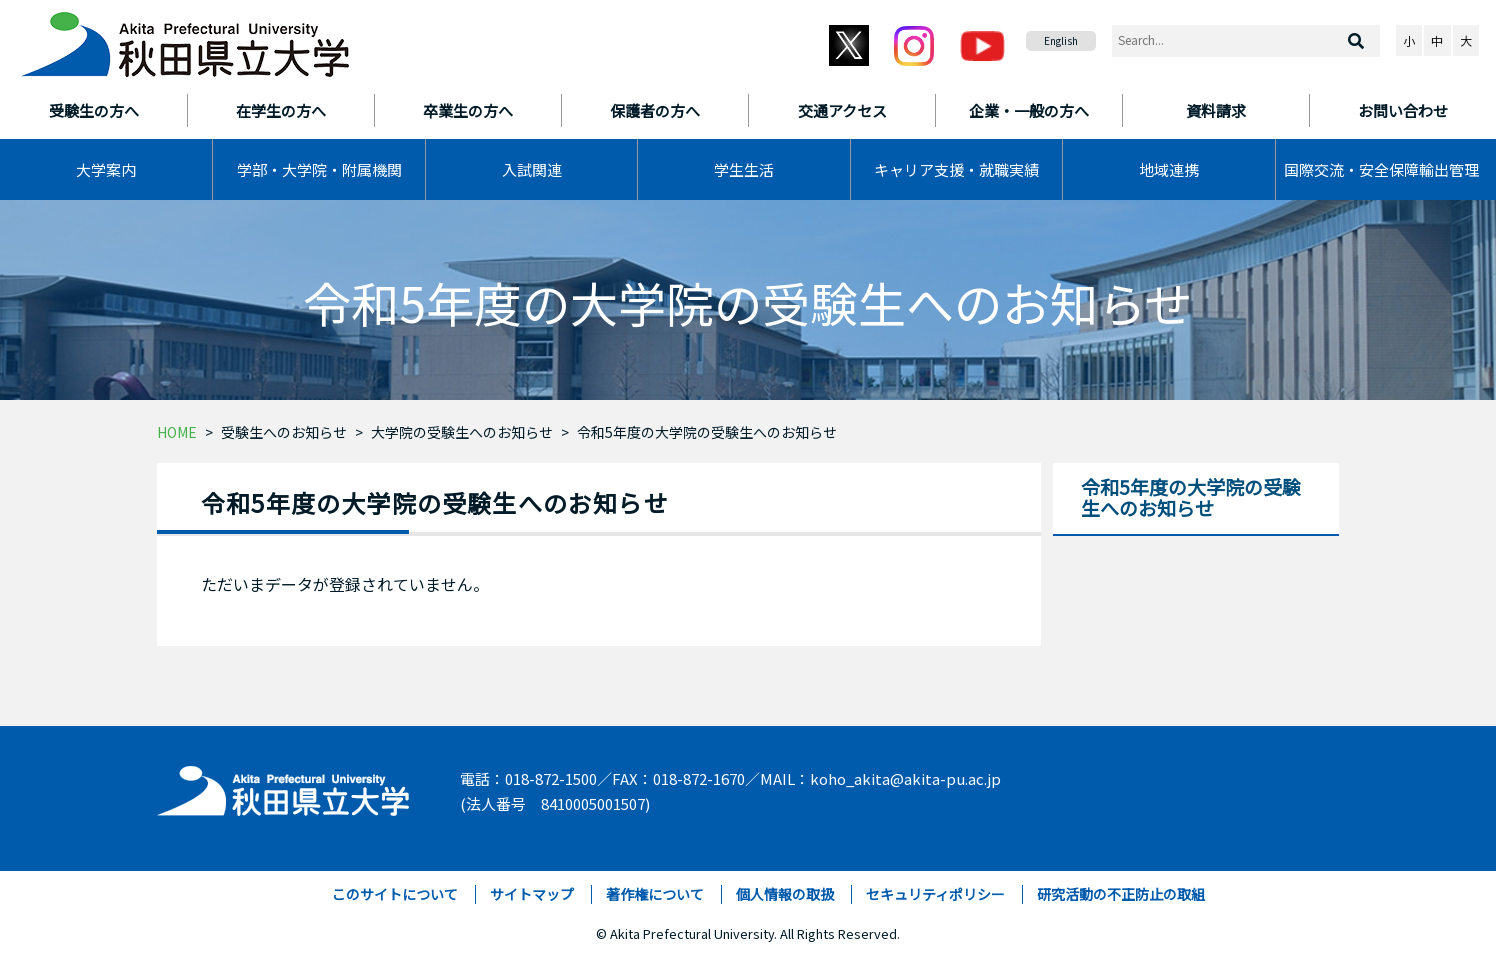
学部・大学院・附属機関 (319, 169)
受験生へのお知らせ (284, 432)
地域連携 (1169, 169)
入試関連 (532, 169)
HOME (177, 432)
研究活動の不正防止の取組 (1121, 894)
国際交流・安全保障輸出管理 (1381, 169)
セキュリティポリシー (935, 894)
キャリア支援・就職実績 (956, 169)
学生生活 (744, 169)
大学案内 (106, 169)
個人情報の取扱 (785, 894)
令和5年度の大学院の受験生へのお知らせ (707, 432)
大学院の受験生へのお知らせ (462, 432)
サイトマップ (532, 894)
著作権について (655, 894)
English (1061, 40)
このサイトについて (395, 894)
